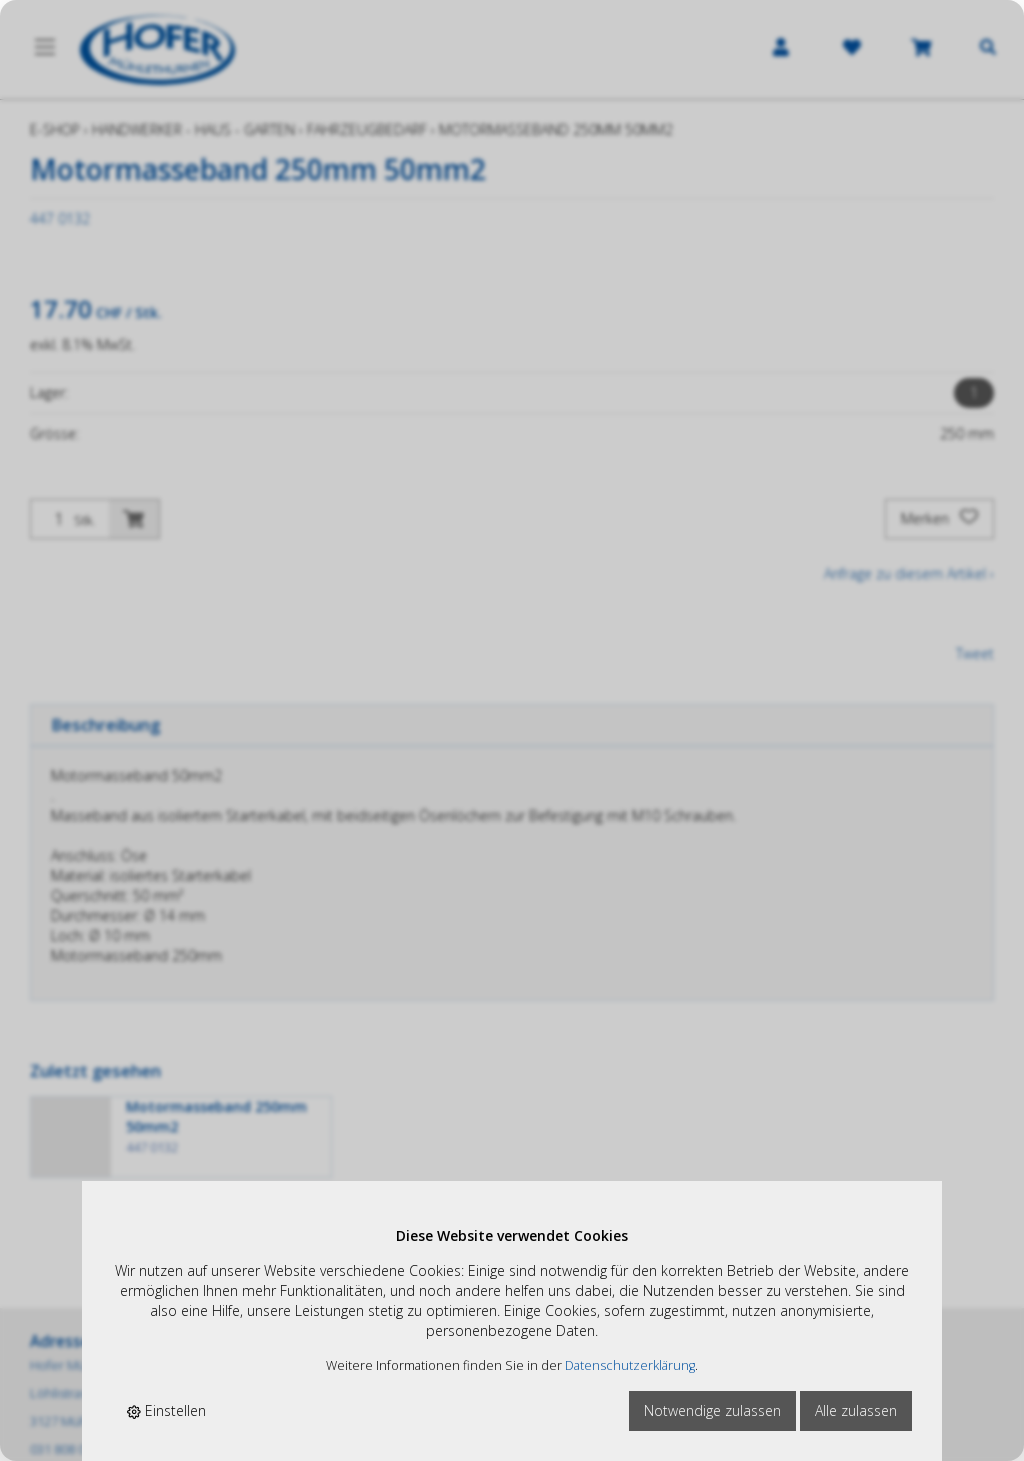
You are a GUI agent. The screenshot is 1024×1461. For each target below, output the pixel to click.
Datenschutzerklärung (630, 1365)
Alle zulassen (856, 1410)
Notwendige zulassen (712, 1410)
